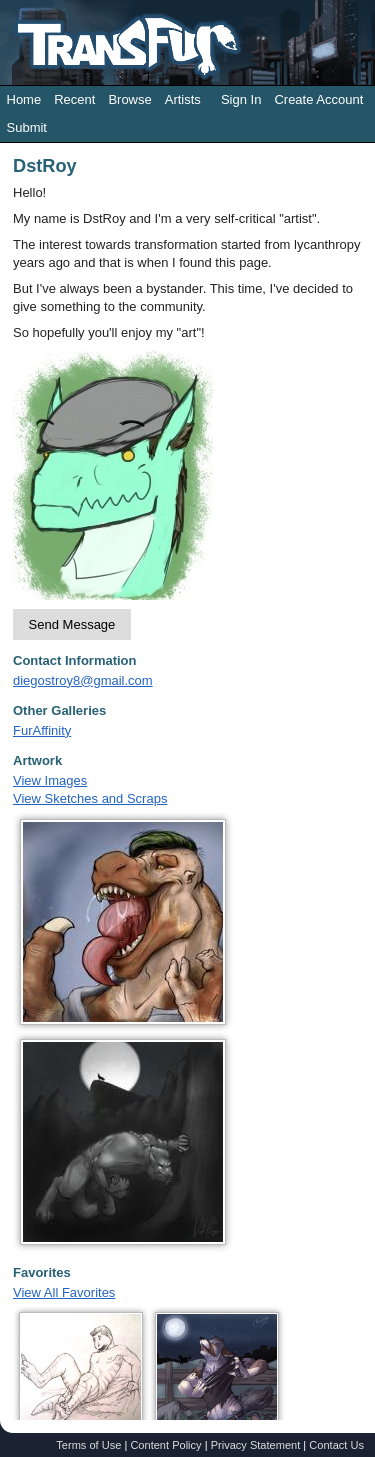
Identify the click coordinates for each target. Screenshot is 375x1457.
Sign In (241, 99)
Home (24, 99)
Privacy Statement (256, 1445)
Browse (129, 99)
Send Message (72, 624)
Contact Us (336, 1445)
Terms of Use (88, 1445)
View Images (50, 780)
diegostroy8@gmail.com (83, 680)
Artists (183, 99)
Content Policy (165, 1445)
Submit (27, 127)
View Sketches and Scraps (90, 798)
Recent (74, 99)
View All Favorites (64, 1292)
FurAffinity (42, 730)
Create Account (318, 99)
